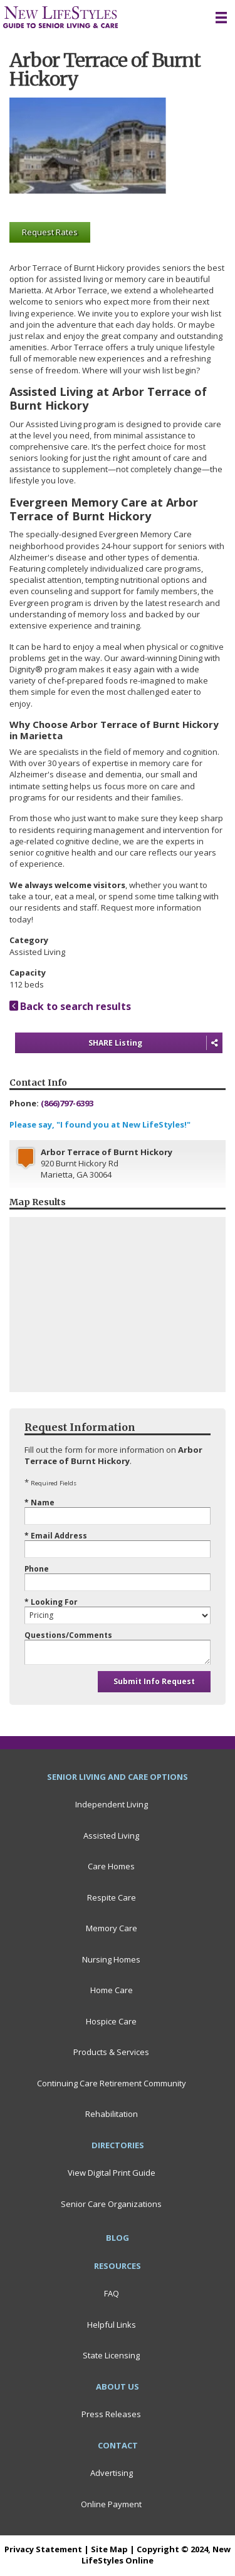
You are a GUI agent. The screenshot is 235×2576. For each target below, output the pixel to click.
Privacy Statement (43, 2549)
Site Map (109, 2549)
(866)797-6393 (67, 1103)
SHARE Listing (155, 1043)
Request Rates (50, 232)
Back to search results (70, 1006)
